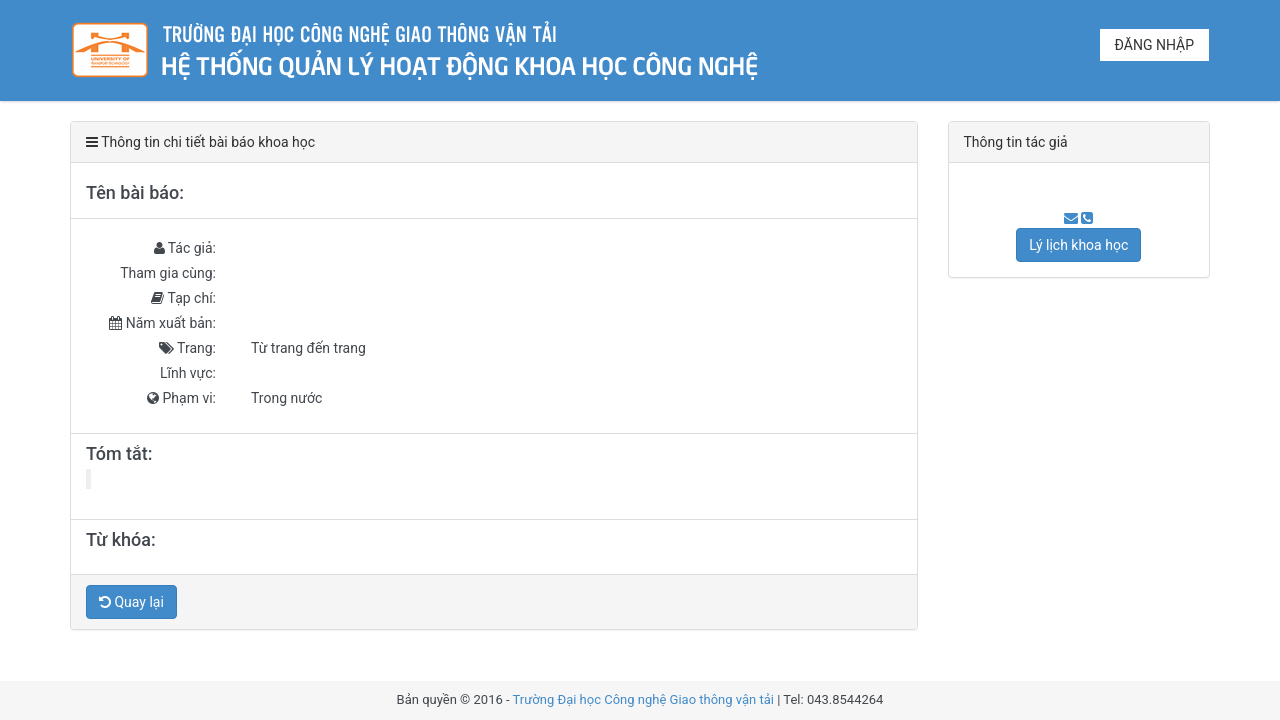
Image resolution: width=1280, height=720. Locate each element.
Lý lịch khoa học (1078, 245)
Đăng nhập (1154, 45)
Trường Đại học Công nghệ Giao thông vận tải (643, 699)
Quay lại (131, 602)
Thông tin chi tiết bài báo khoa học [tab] (200, 142)
